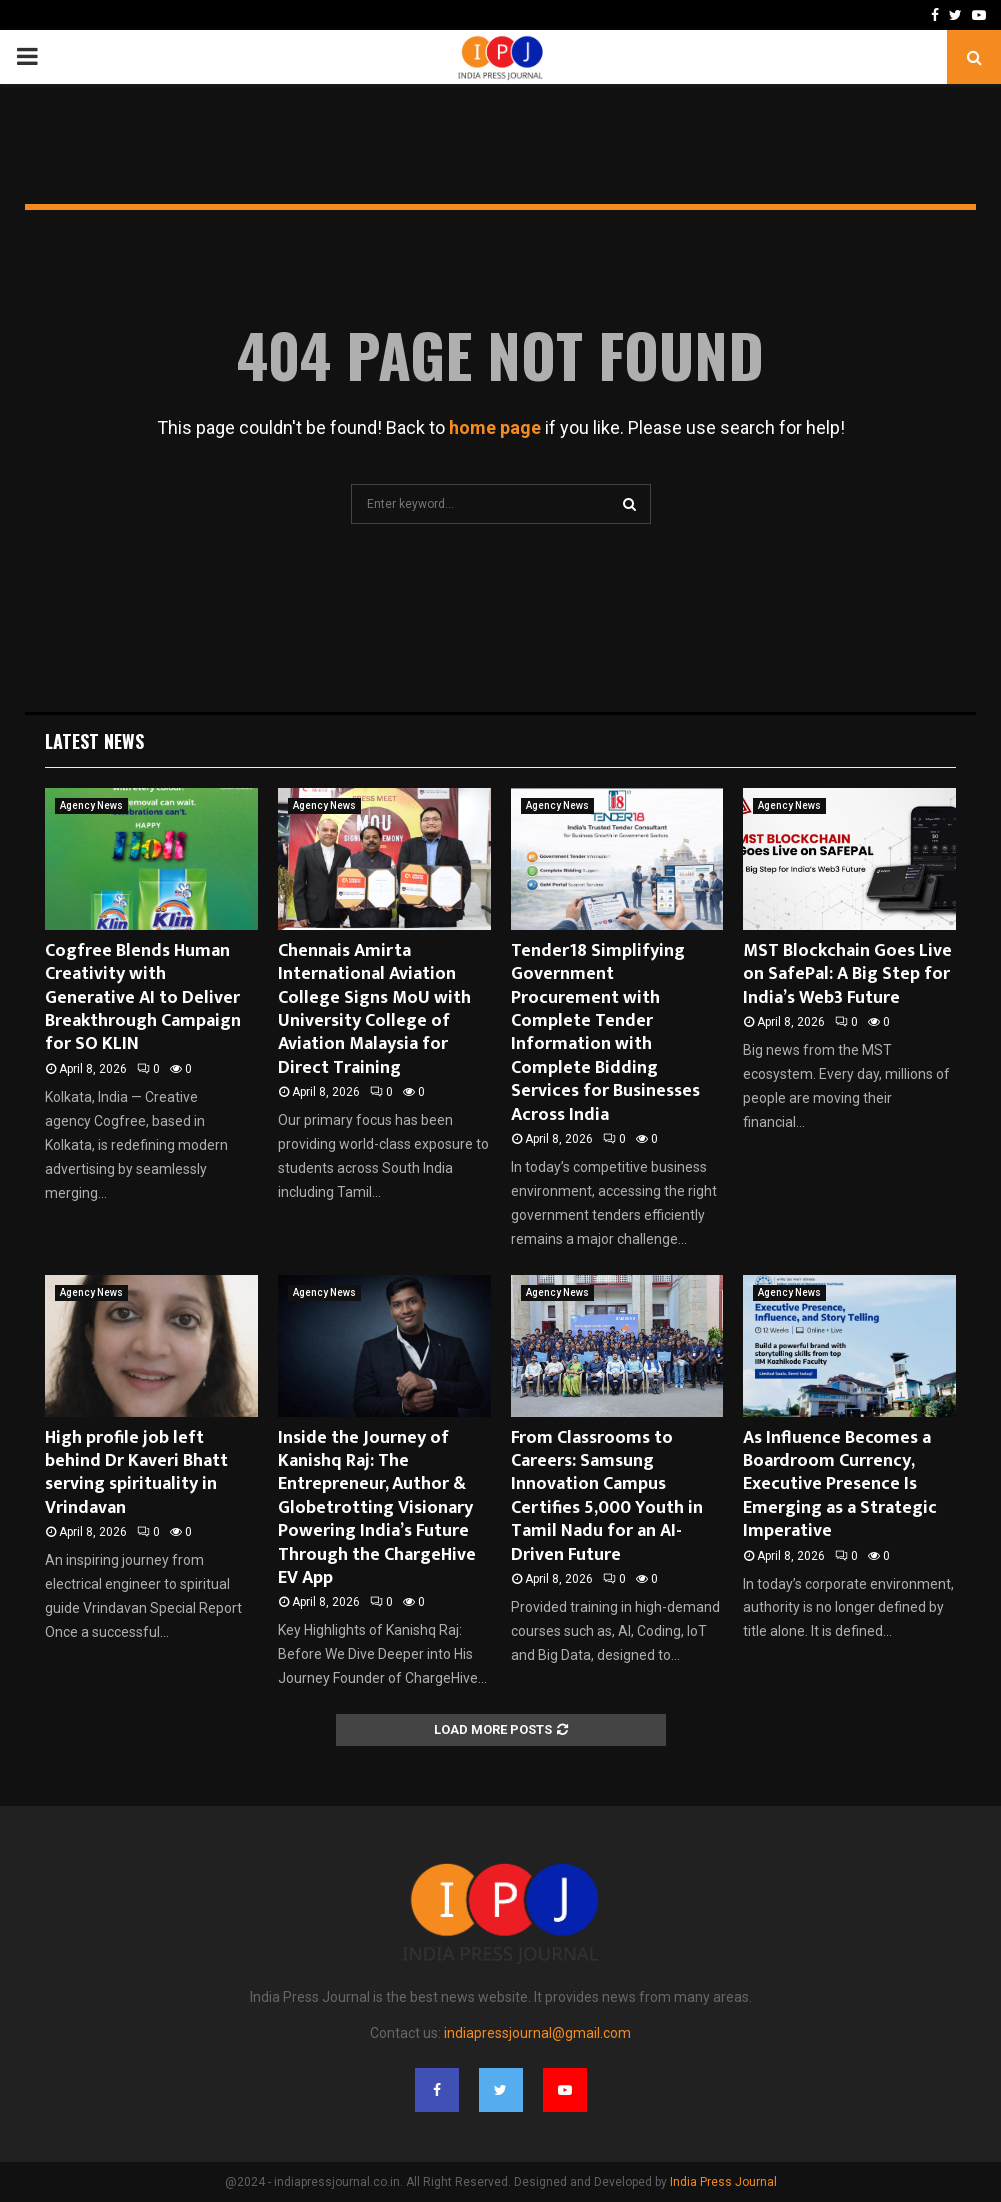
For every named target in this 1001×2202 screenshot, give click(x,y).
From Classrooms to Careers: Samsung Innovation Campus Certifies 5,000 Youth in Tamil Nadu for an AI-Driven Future (607, 1496)
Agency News (91, 805)
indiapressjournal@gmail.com (537, 2033)
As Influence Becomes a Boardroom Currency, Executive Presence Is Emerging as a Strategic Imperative (840, 1485)
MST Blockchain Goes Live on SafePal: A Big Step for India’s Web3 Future (847, 974)
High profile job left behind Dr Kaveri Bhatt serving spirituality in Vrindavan (136, 1473)
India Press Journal (723, 2182)
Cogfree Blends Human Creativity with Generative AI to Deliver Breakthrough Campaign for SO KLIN (143, 998)
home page (495, 427)
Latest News (94, 741)
